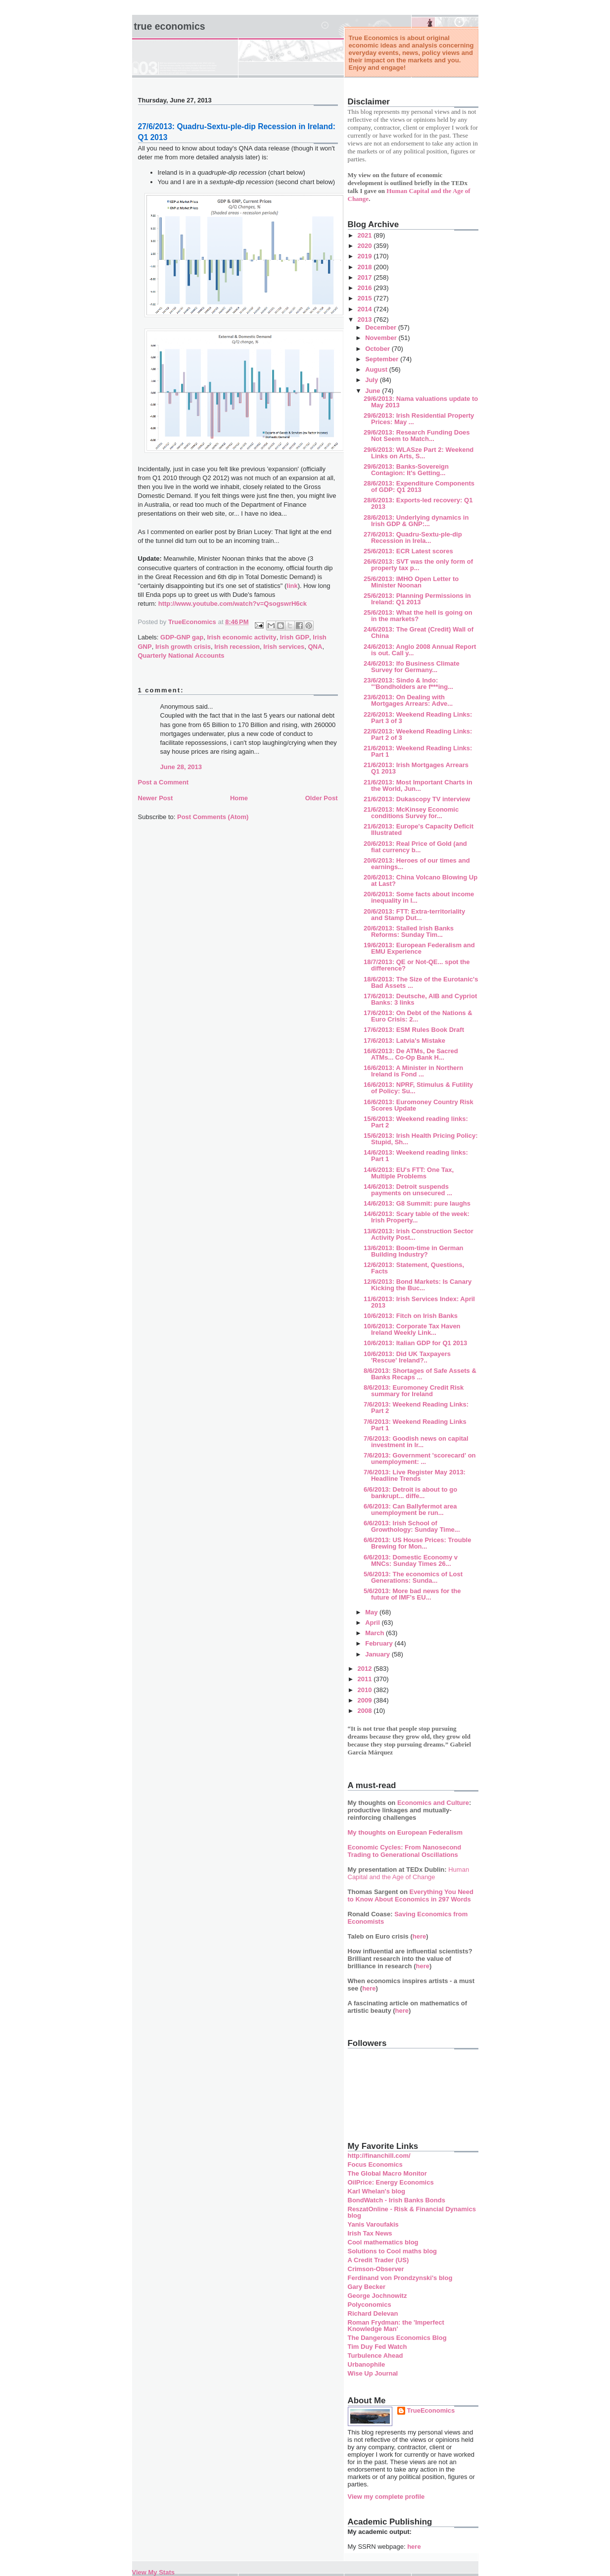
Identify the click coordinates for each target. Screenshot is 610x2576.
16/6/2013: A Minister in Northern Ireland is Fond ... (413, 1071)
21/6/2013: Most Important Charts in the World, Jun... (418, 785)
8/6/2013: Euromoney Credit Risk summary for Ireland (414, 1391)
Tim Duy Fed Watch (377, 2346)
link (291, 585)
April (373, 1622)
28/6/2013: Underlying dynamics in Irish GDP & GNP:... (416, 521)
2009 (366, 1700)
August (377, 369)
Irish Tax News (370, 2233)
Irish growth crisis (183, 646)
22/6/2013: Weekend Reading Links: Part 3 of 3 (418, 718)
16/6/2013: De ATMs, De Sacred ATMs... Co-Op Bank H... (411, 1054)
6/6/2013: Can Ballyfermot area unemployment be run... (410, 1509)
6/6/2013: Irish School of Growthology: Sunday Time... (412, 1526)
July (372, 380)
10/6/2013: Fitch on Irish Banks (411, 1315)
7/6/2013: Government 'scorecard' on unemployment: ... (420, 1458)
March (375, 1633)
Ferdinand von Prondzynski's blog (400, 2278)
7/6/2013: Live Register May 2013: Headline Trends (415, 1475)
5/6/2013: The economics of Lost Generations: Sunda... (413, 1577)
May (372, 1612)
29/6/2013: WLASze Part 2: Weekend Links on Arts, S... (418, 453)
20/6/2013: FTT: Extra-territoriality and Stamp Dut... (414, 915)
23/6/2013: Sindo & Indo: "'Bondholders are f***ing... (408, 683)
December (381, 327)
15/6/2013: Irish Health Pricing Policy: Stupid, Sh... (420, 1139)
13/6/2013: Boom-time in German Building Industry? (414, 1251)
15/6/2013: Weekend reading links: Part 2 (416, 1122)
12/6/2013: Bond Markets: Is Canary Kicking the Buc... (417, 1285)
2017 (366, 277)
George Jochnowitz (377, 2295)
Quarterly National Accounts (181, 655)
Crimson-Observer (376, 2269)
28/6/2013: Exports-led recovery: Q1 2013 (418, 503)
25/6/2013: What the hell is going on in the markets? (418, 616)
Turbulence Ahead (375, 2355)
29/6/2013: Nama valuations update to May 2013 (421, 402)
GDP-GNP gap (181, 637)
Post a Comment (163, 782)
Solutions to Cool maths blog (392, 2251)
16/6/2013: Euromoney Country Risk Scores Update (418, 1105)
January (378, 1654)
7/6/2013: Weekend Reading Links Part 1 (415, 1425)
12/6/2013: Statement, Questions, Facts (414, 1268)
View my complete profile (386, 2496)
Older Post (321, 798)
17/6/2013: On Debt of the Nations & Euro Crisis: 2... (418, 1016)
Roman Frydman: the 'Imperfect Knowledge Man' (396, 2326)
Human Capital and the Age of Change (408, 1873)
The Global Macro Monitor (387, 2173)
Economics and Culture (433, 1802)
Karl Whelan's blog (377, 2191)
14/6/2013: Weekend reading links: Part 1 (416, 1156)
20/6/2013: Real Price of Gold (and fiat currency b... (415, 847)
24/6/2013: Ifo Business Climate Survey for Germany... (412, 667)
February (379, 1643)
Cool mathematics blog (383, 2242)
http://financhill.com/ (379, 2155)
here (419, 1936)
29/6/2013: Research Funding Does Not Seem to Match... (417, 435)
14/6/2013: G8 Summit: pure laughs (417, 1203)
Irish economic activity (241, 637)
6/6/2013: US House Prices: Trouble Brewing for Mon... (417, 1543)
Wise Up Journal (373, 2373)
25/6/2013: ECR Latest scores (408, 551)
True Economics (169, 26)
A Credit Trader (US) (378, 2260)
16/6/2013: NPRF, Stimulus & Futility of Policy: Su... (418, 1088)
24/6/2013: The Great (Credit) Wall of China (418, 632)
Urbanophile (366, 2364)
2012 (366, 1668)
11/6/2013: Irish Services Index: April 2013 (419, 1302)
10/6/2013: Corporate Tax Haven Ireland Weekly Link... (412, 1329)
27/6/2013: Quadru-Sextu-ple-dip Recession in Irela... (413, 537)
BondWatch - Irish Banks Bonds (396, 2200)
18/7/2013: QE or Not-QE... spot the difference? (417, 965)
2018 (366, 267)
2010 (366, 1690)
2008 (366, 1710)
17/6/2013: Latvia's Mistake (404, 1040)
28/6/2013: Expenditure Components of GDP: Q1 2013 (419, 486)
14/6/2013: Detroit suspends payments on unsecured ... (408, 1190)
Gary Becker (367, 2286)
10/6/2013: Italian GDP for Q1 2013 (415, 1343)
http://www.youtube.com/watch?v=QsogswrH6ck (232, 603)
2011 (366, 1679)
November (381, 337)
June (373, 390)
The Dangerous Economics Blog (397, 2337)
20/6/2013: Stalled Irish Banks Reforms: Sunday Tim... (409, 931)
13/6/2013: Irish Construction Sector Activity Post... (418, 1234)
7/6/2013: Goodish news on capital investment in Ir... (416, 1442)
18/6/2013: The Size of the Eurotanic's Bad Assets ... (421, 982)
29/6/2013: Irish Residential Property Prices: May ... (419, 419)
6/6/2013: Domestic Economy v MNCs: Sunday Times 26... (411, 1560)
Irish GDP (294, 637)
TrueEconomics (431, 2410)
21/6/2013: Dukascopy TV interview (417, 799)
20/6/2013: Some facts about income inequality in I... (419, 897)
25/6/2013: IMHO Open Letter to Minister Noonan (411, 582)
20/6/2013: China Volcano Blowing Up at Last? (420, 880)
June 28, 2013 (181, 767)
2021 (366, 235)
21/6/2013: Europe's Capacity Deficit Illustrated (418, 829)
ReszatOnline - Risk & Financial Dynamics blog (412, 2212)
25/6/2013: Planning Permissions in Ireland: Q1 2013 (417, 599)
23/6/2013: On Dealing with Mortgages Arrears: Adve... (408, 700)
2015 (366, 298)
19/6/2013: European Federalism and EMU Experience (419, 948)
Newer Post (155, 798)
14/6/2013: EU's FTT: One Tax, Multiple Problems (409, 1173)
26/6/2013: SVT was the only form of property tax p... (418, 565)
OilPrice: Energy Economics (391, 2182)
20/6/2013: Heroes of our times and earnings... (417, 864)
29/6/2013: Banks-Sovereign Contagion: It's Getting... (406, 470)
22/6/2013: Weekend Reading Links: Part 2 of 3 (418, 734)
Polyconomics (369, 2304)
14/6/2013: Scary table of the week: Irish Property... (416, 1217)
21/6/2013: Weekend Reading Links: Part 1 (418, 751)
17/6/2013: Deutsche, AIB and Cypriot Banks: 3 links (420, 999)
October (378, 348)
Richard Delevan (373, 2313)
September (382, 359)
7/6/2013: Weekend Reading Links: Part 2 (416, 1407)
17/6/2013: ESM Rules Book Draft (414, 1029)
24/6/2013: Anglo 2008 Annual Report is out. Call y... (420, 650)
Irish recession (237, 646)
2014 (366, 309)
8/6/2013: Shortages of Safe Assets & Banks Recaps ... (420, 1374)
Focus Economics (375, 2164)
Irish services (283, 646)
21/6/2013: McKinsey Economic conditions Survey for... (411, 813)
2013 (366, 319)
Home (239, 798)
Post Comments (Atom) (212, 817)
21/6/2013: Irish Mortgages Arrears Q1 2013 (416, 768)
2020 (366, 245)
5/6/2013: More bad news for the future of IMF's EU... (412, 1594)
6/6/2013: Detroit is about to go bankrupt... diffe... (410, 1493)
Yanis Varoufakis (373, 2224)
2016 (366, 288)
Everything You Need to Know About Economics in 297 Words (411, 1895)
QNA (315, 646)
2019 (366, 256)
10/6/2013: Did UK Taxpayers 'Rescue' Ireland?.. (407, 1357)
